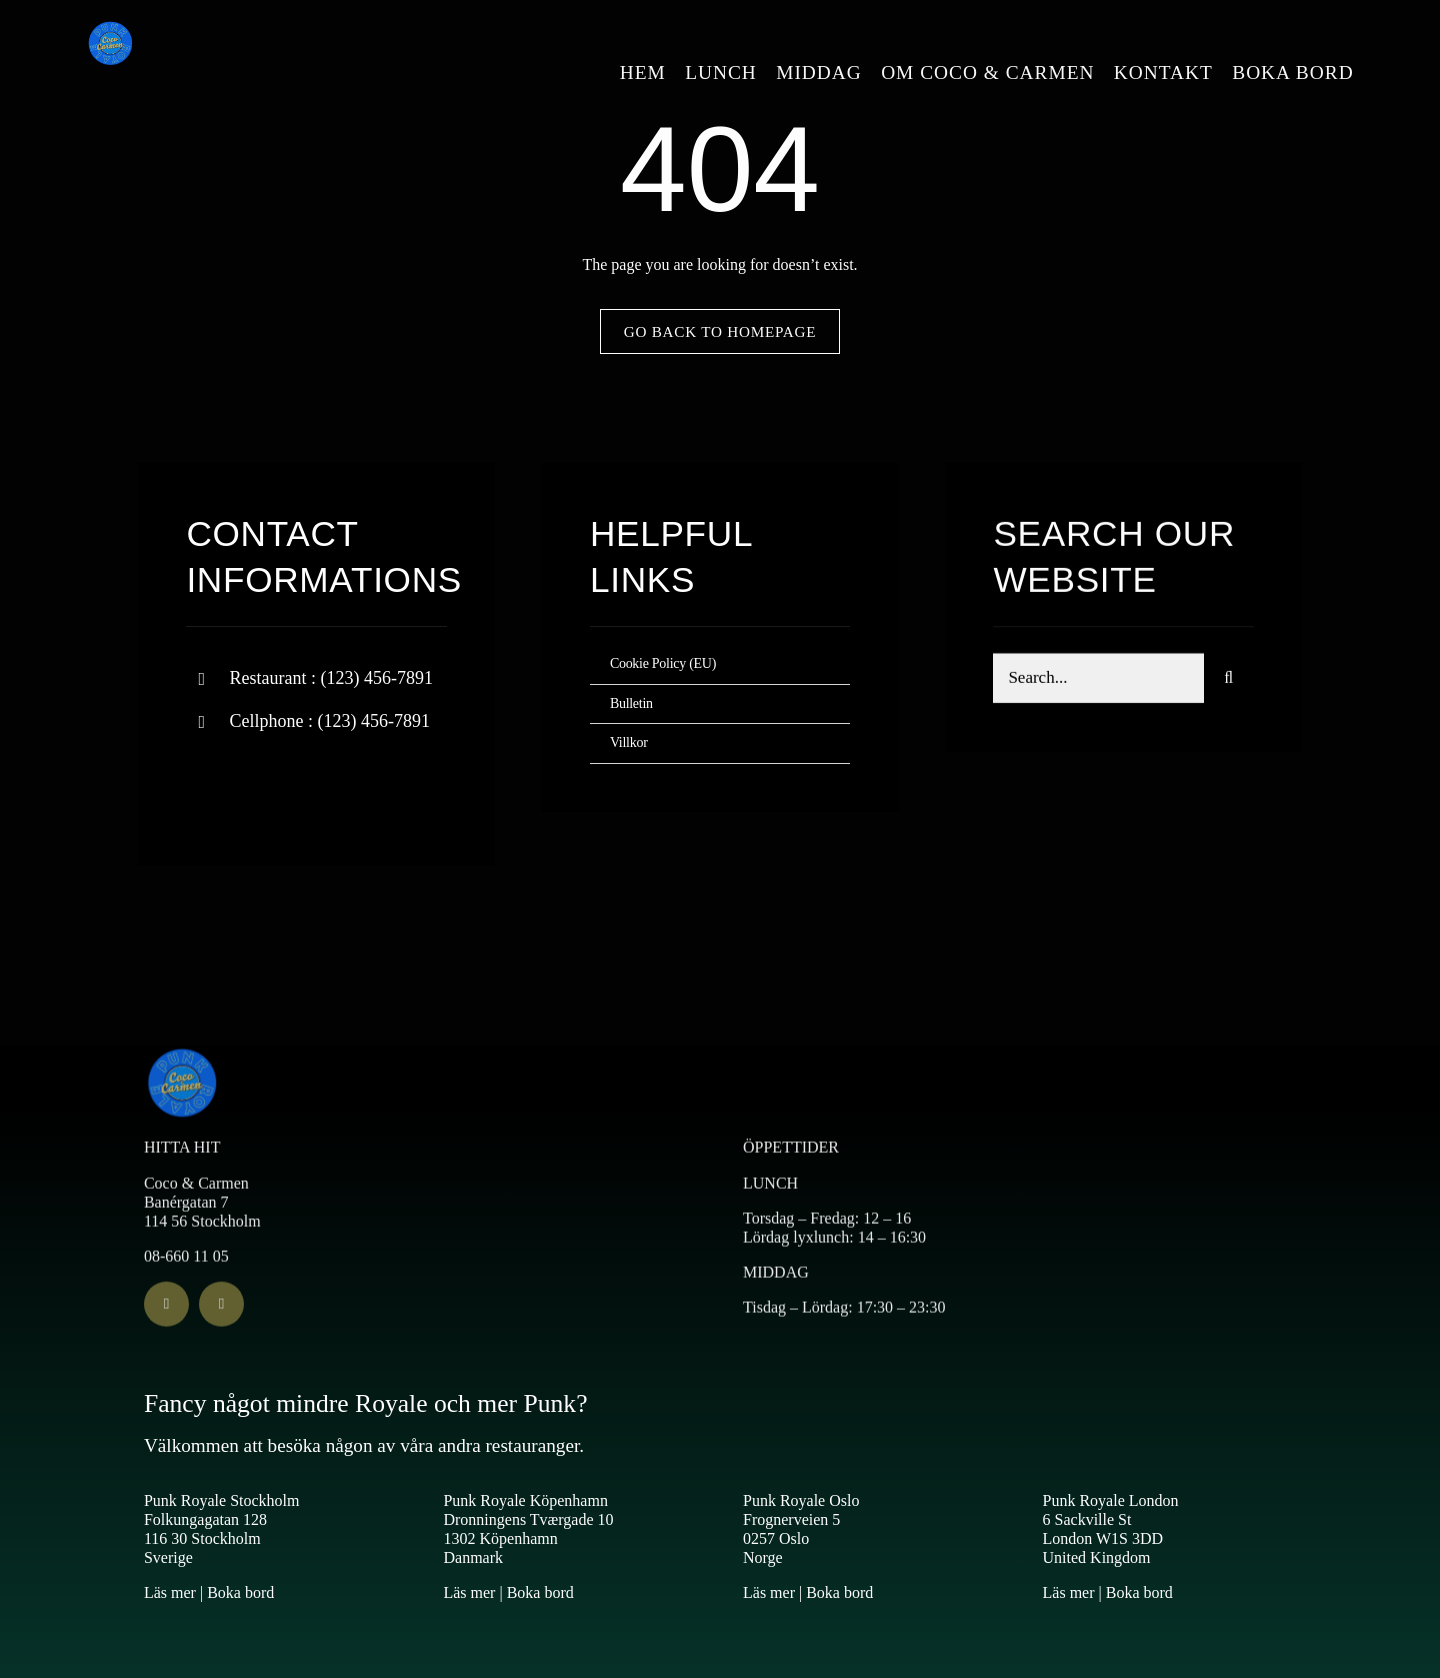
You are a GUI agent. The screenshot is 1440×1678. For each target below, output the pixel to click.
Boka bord (240, 1592)
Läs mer (170, 1592)
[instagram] (318, 786)
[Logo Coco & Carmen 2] (110, 27)
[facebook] (208, 786)
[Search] (1229, 681)
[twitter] (263, 786)
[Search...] (1098, 681)
